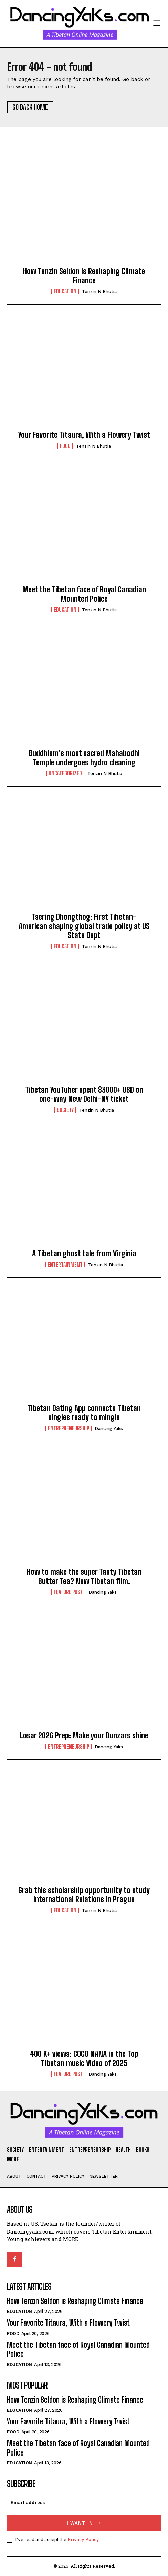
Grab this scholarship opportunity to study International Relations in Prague (84, 1894)
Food (65, 446)
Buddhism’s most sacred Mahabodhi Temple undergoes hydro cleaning (84, 758)
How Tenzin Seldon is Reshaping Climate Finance (84, 276)
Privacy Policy (83, 2539)
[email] (84, 2502)
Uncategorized (65, 773)
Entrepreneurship (68, 1428)
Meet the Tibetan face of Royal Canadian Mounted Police (84, 594)
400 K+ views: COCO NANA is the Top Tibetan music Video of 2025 (84, 2058)
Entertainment (65, 1264)
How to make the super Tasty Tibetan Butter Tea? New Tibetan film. (84, 1576)
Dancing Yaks (109, 1428)
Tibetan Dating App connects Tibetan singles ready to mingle (84, 1412)
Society (65, 1110)
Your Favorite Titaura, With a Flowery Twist (84, 435)
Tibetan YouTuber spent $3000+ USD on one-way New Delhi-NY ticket (84, 1094)
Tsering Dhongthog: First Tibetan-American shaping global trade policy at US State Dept (84, 926)
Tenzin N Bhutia (99, 291)
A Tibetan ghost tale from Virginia (84, 1253)
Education (65, 291)
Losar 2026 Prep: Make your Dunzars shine (84, 1735)
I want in (84, 2523)
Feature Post (68, 1592)
